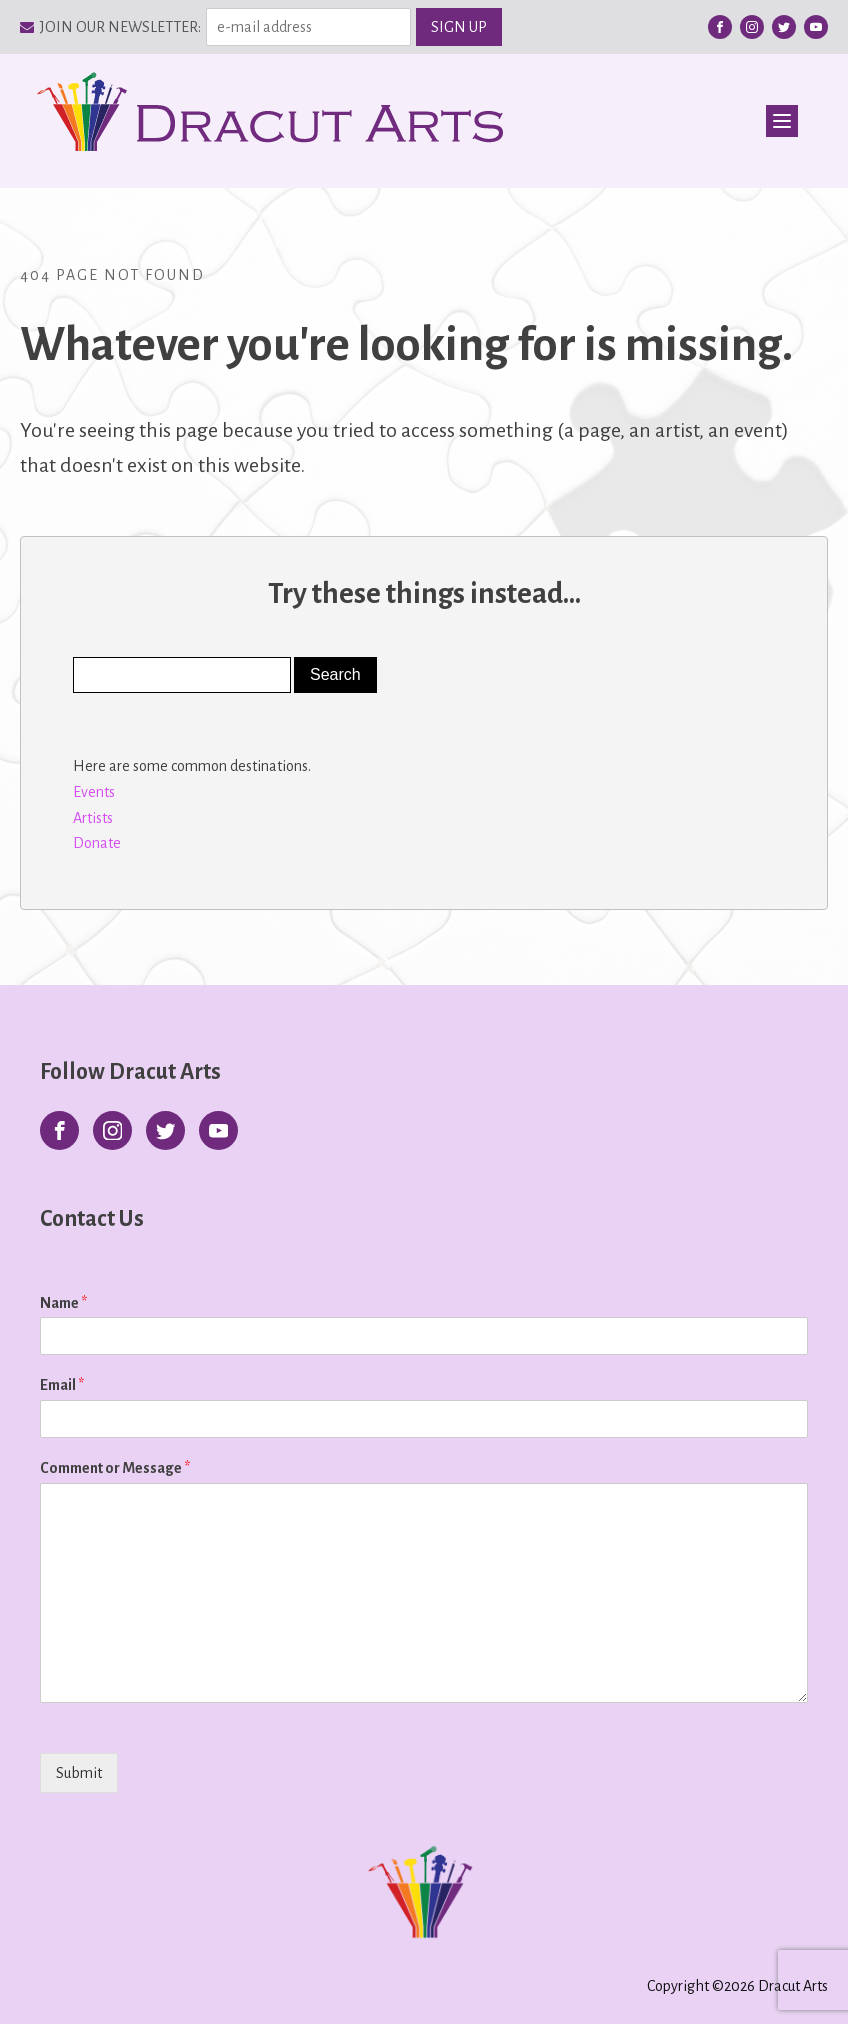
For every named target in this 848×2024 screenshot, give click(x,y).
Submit (79, 1773)
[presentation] (168, 1798)
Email (62, 1385)
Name (63, 1303)
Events (94, 792)
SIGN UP (459, 27)
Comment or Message (115, 1468)
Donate (97, 843)
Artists (93, 818)
